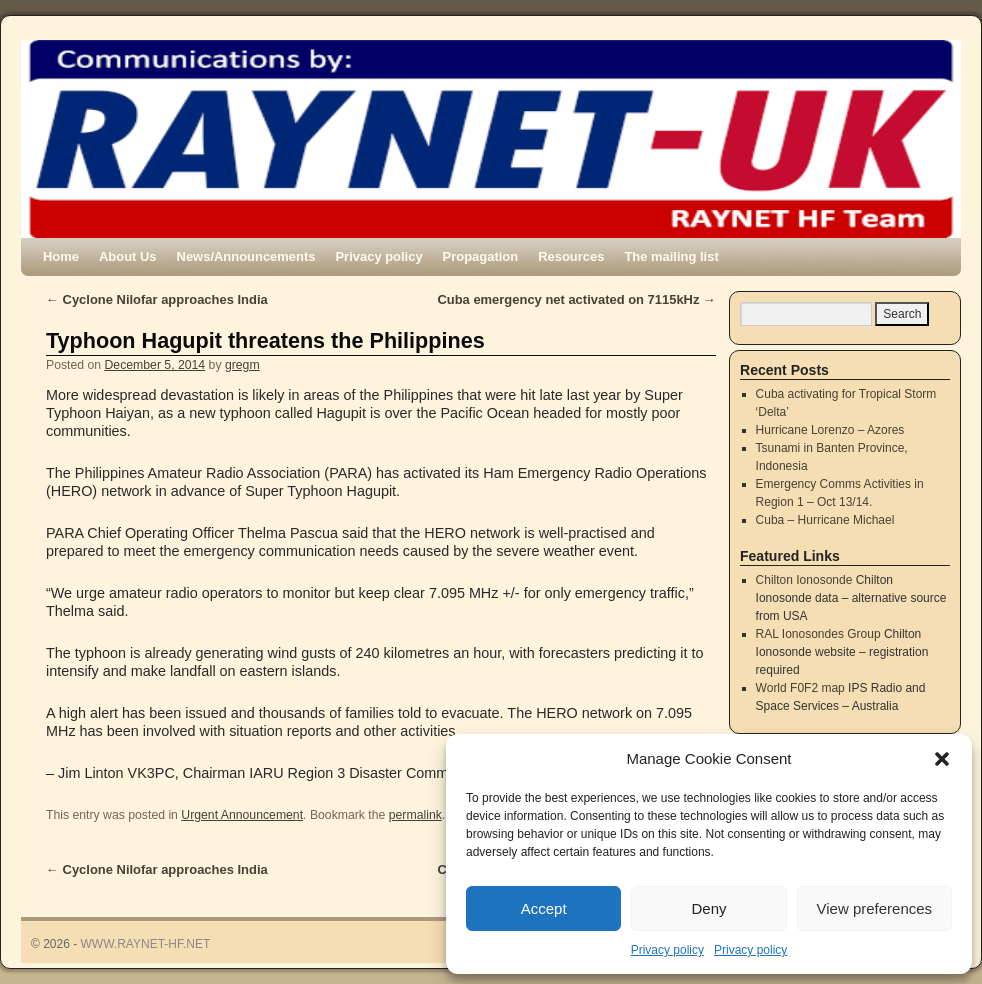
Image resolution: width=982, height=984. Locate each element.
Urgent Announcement (242, 815)
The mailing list (671, 256)
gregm (242, 365)
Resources (571, 256)
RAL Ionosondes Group (818, 634)
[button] (942, 759)
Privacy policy (667, 950)
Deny (708, 908)
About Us (128, 256)
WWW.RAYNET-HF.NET (146, 944)
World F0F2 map (800, 688)
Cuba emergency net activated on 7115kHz (576, 299)
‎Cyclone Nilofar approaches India (157, 299)
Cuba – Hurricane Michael (825, 520)
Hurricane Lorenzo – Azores (830, 430)
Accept (544, 908)
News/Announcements (246, 256)
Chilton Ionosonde (804, 580)
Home (61, 256)
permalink (415, 815)
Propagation (481, 256)
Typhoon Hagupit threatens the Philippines (265, 340)
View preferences (875, 908)
